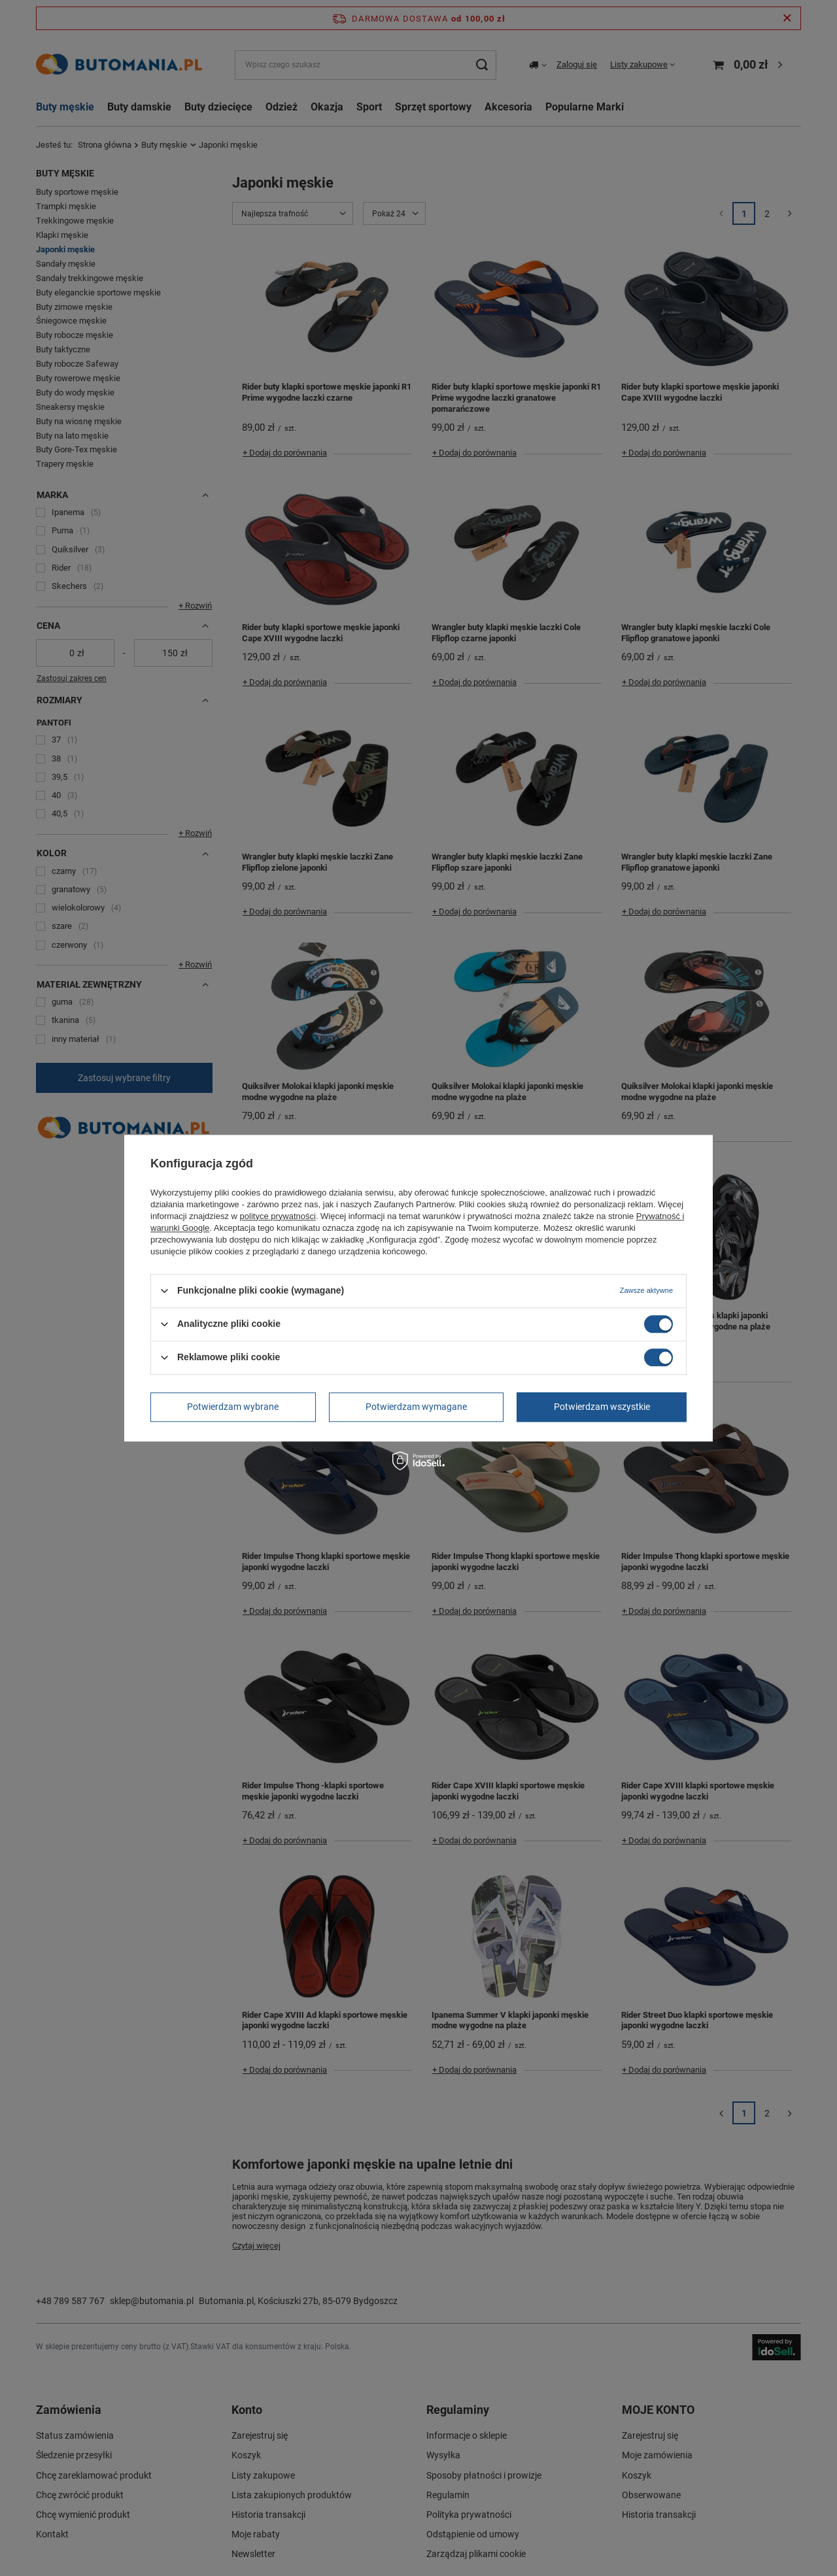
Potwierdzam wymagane (416, 1406)
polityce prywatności (278, 1216)
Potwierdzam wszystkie (602, 1406)
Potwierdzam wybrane (233, 1406)
